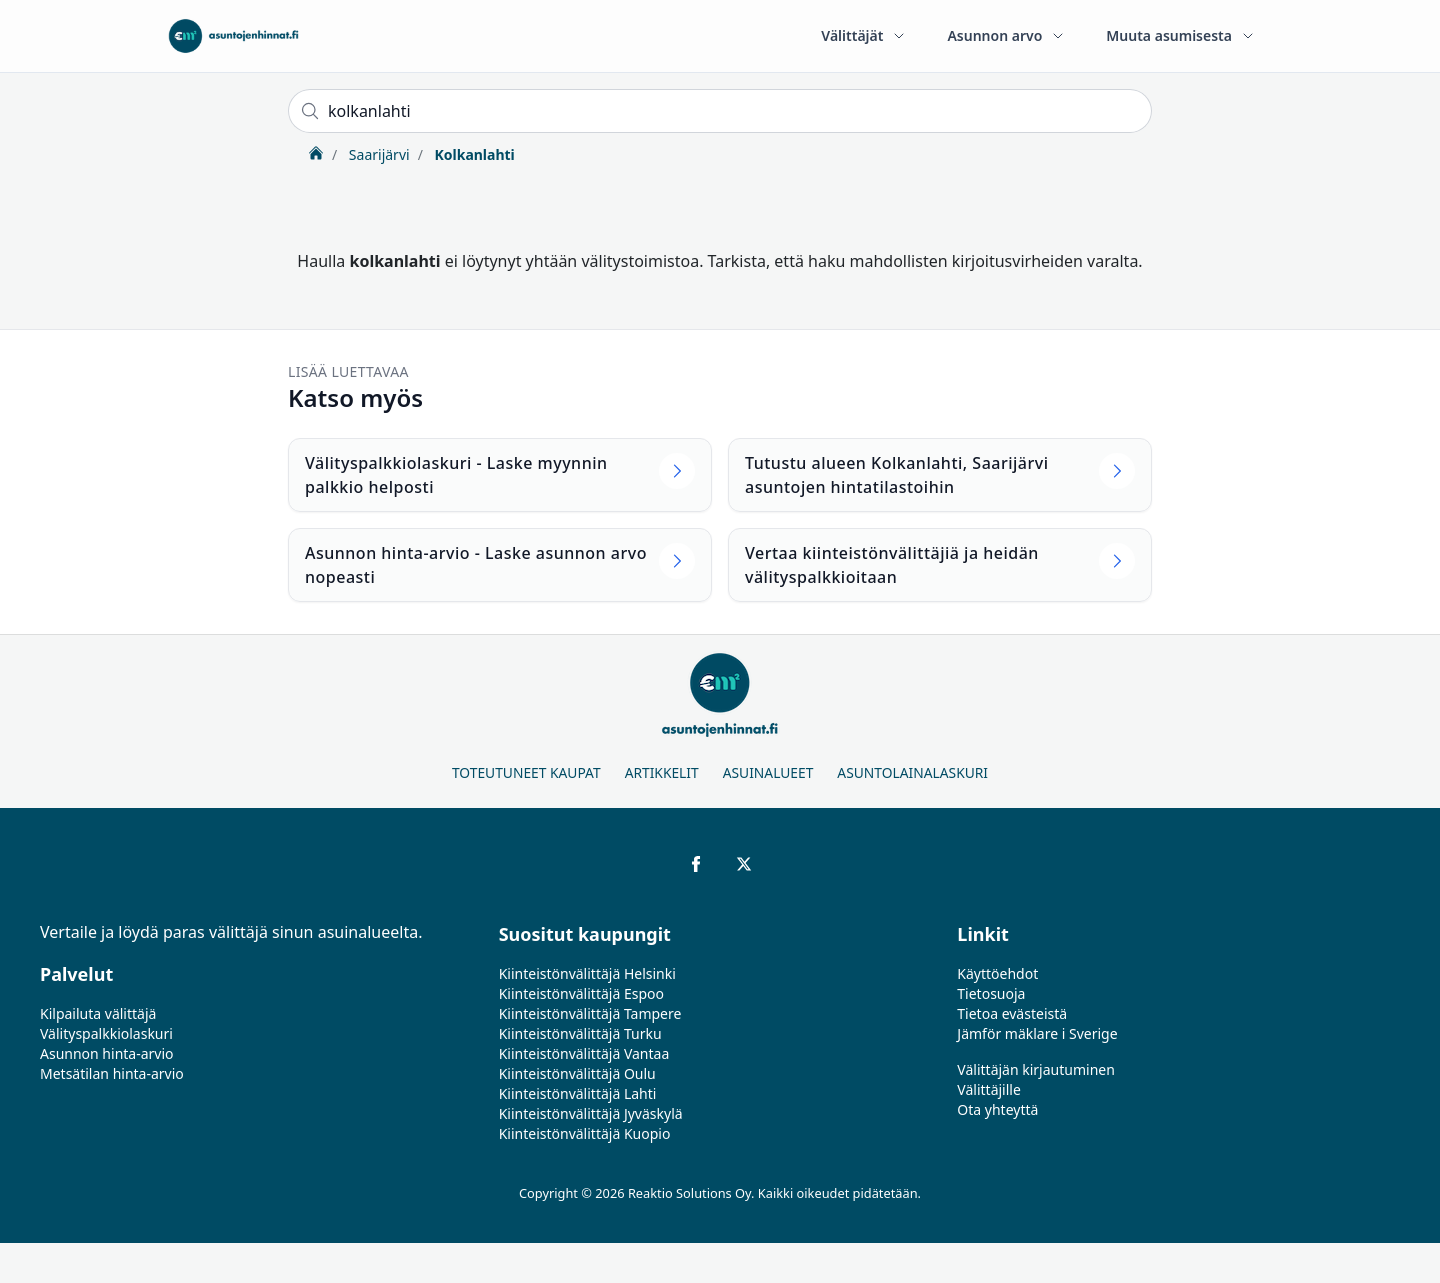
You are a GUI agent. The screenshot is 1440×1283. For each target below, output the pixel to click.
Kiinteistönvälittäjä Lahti (578, 1093)
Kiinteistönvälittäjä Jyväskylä (591, 1113)
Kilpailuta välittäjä (98, 1013)
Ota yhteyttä (997, 1109)
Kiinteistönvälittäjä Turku (580, 1033)
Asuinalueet (768, 772)
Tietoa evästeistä (1012, 1013)
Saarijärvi (377, 154)
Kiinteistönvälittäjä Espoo (581, 993)
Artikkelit (662, 772)
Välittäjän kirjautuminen (1036, 1069)
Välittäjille (989, 1089)
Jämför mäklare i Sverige (1037, 1033)
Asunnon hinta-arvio (107, 1053)
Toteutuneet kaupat (526, 772)
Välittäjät (864, 35)
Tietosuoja (991, 993)
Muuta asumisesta (1181, 35)
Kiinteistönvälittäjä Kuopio (585, 1133)
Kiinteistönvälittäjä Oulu (577, 1073)
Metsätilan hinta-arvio (112, 1073)
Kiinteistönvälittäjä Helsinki (587, 973)
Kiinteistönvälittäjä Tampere (590, 1013)
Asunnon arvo (1006, 35)
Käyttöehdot (997, 973)
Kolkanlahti (473, 154)
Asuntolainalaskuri (912, 772)
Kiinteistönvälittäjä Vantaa (584, 1053)
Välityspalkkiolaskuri (106, 1033)
